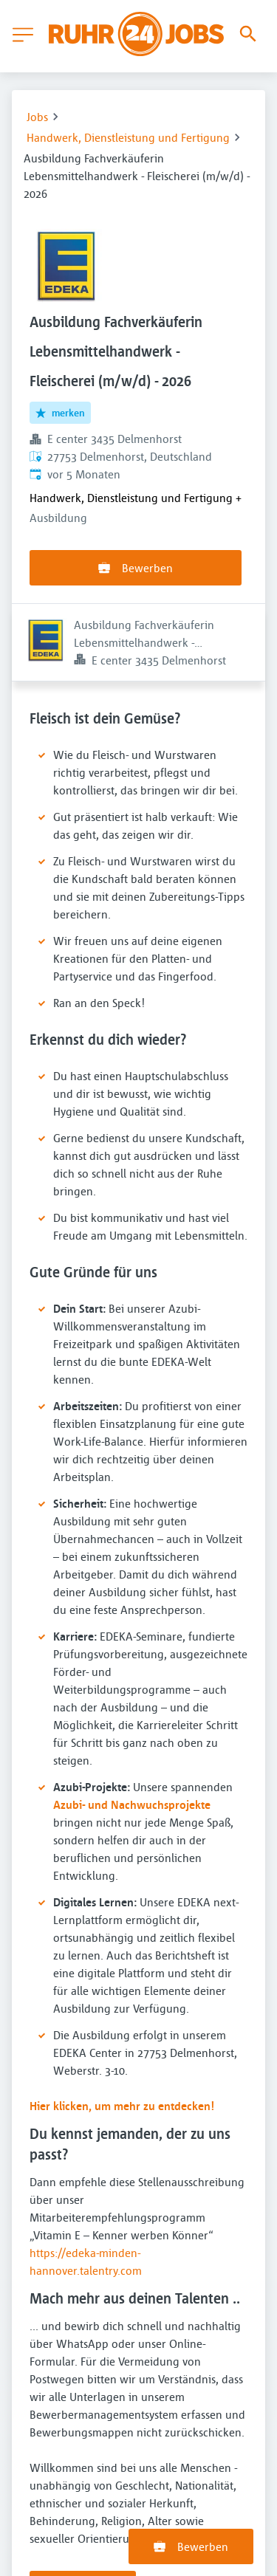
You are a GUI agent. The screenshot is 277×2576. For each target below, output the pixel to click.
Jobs (37, 116)
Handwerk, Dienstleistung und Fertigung (128, 137)
